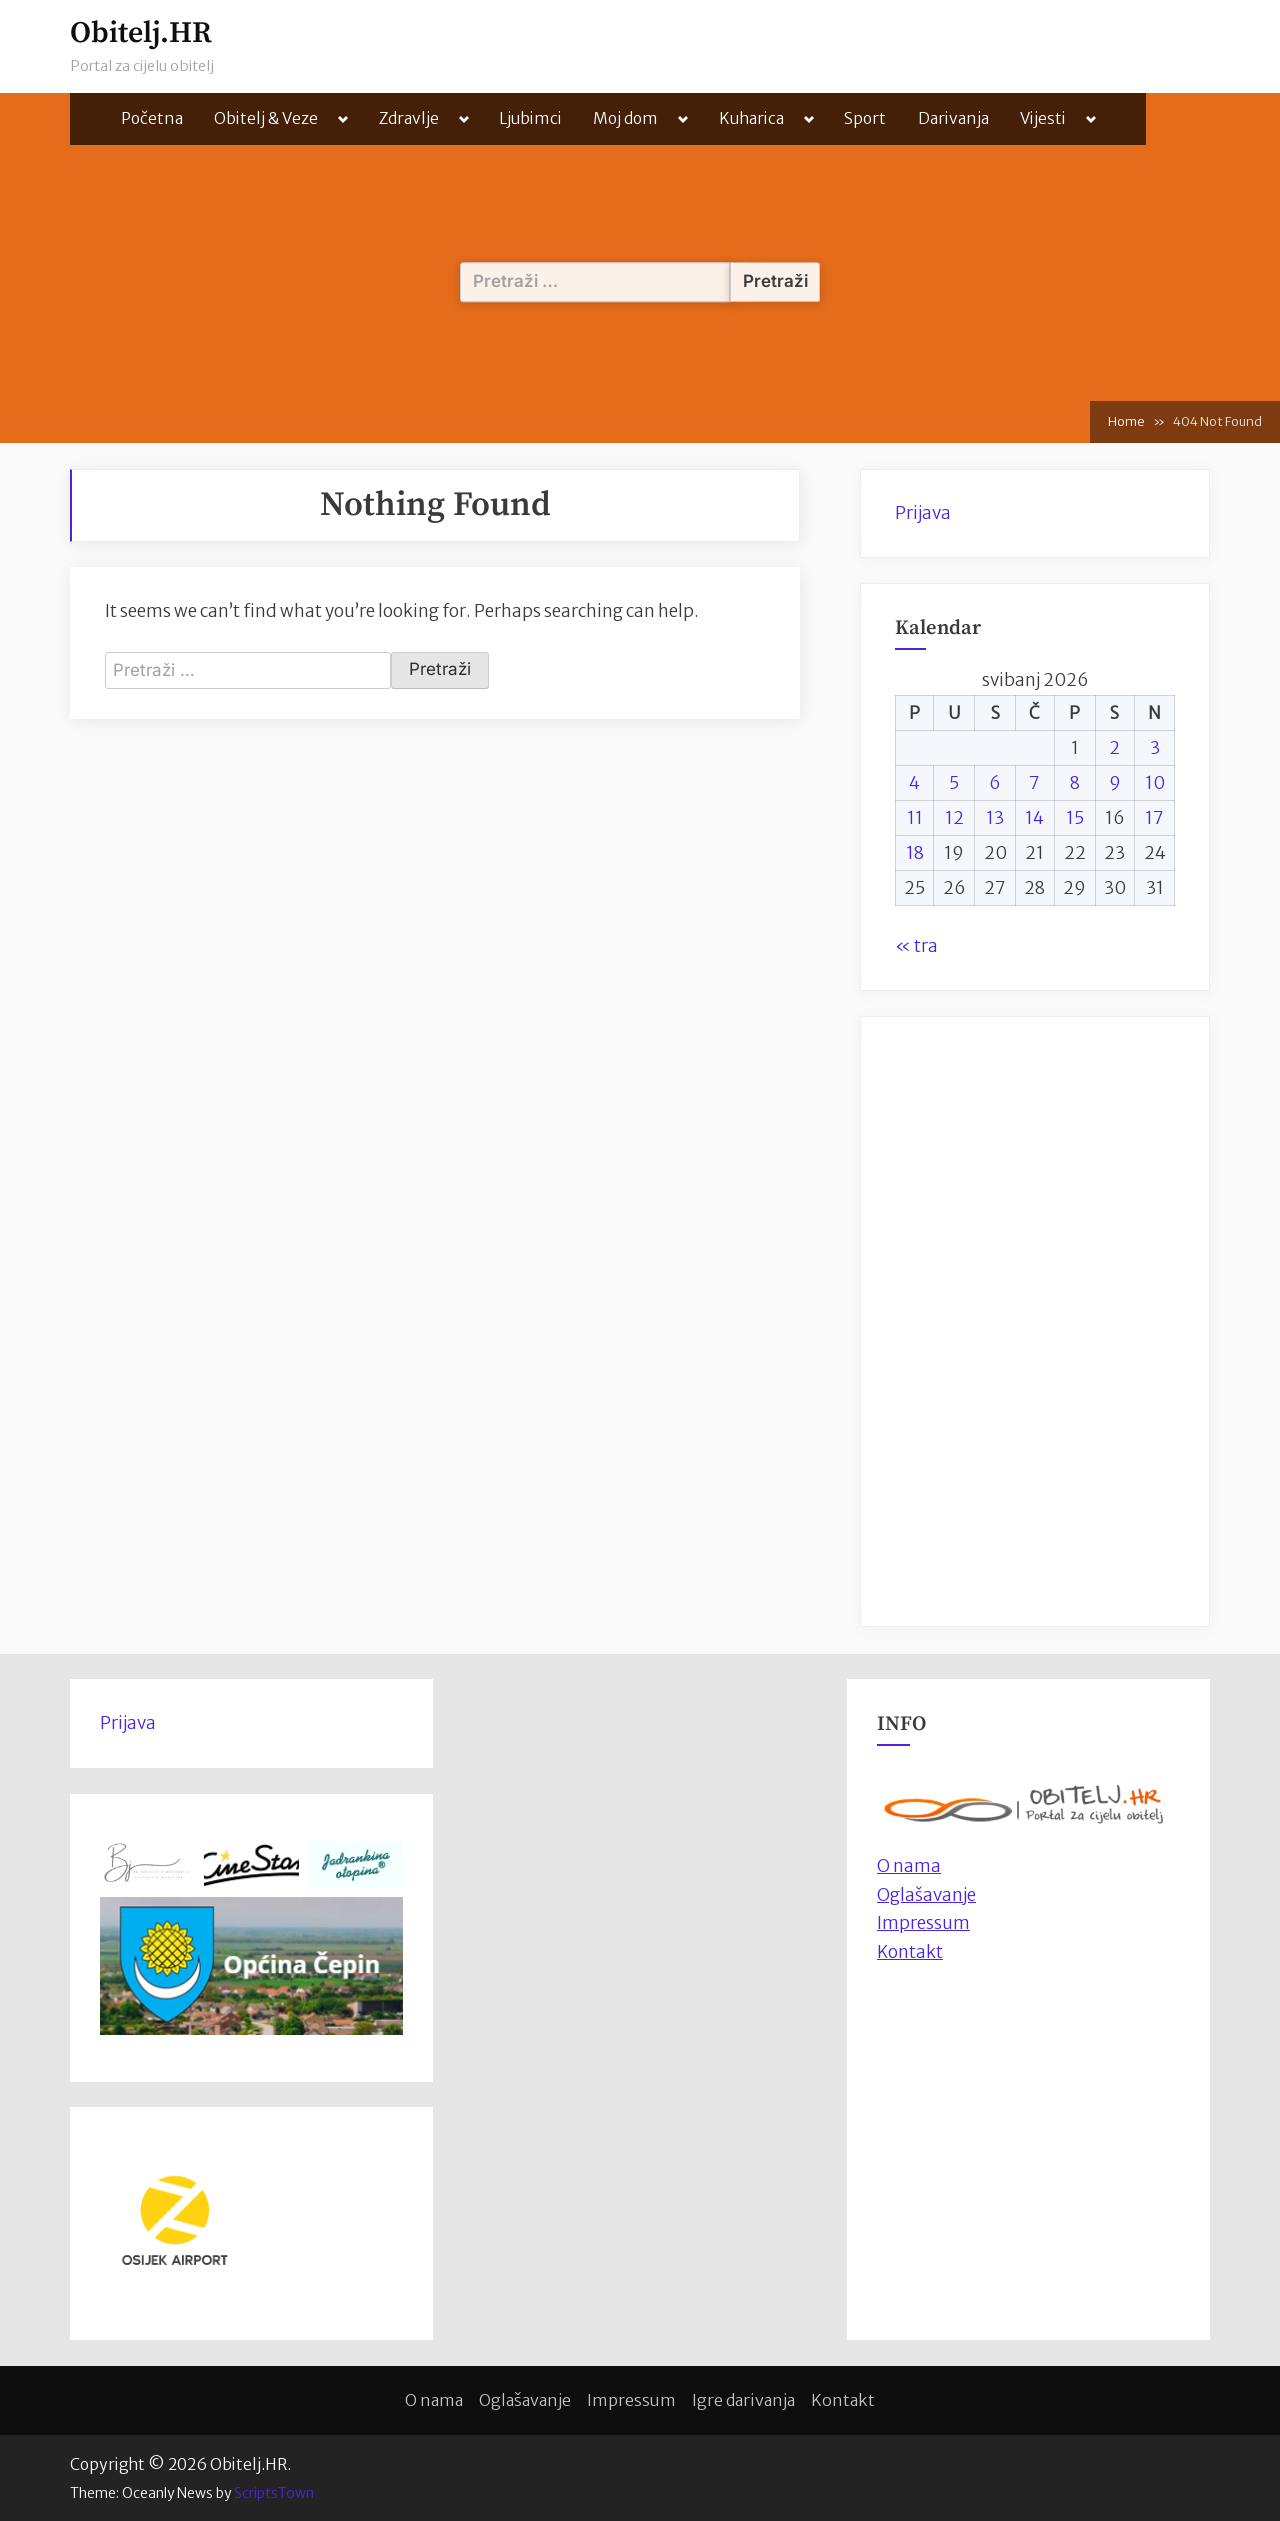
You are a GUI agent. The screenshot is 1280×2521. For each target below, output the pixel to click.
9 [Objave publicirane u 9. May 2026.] (1115, 783)
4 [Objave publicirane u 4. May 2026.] (914, 783)
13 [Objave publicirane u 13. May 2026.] (995, 818)
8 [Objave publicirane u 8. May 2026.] (1075, 783)
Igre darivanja (743, 2400)
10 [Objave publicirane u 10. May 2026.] (1155, 783)
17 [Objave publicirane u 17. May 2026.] (1154, 818)
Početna (152, 118)
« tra (916, 946)
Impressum (923, 1923)
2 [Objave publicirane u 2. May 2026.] (1114, 748)
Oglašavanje (926, 1895)
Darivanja (953, 118)
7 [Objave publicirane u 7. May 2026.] (1034, 783)
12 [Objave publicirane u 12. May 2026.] (954, 818)
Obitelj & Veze (266, 118)
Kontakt (910, 1952)
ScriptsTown (274, 2493)
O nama (434, 2400)
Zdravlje (409, 118)
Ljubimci (530, 118)
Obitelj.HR (141, 33)
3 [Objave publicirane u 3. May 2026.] (1155, 748)
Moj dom (625, 118)
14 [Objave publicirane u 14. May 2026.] (1034, 818)
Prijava (923, 513)
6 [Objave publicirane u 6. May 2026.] (995, 783)
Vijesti (1043, 118)
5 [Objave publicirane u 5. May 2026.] (954, 783)
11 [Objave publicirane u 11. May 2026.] (915, 818)
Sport (865, 118)
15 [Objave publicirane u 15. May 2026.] (1075, 818)
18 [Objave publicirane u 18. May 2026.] (915, 853)
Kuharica (751, 118)
